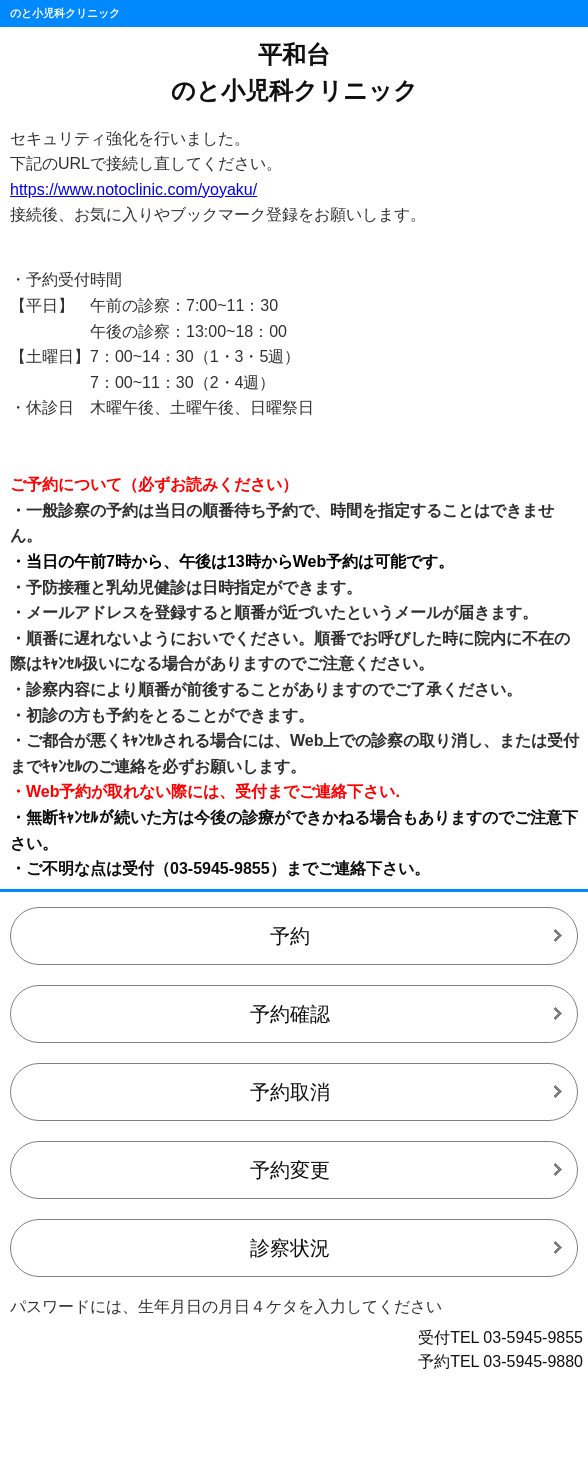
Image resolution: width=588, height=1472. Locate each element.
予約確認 (290, 1014)
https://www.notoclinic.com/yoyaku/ (133, 189)
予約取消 (290, 1092)
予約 (290, 936)
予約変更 (290, 1170)
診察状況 (290, 1248)
